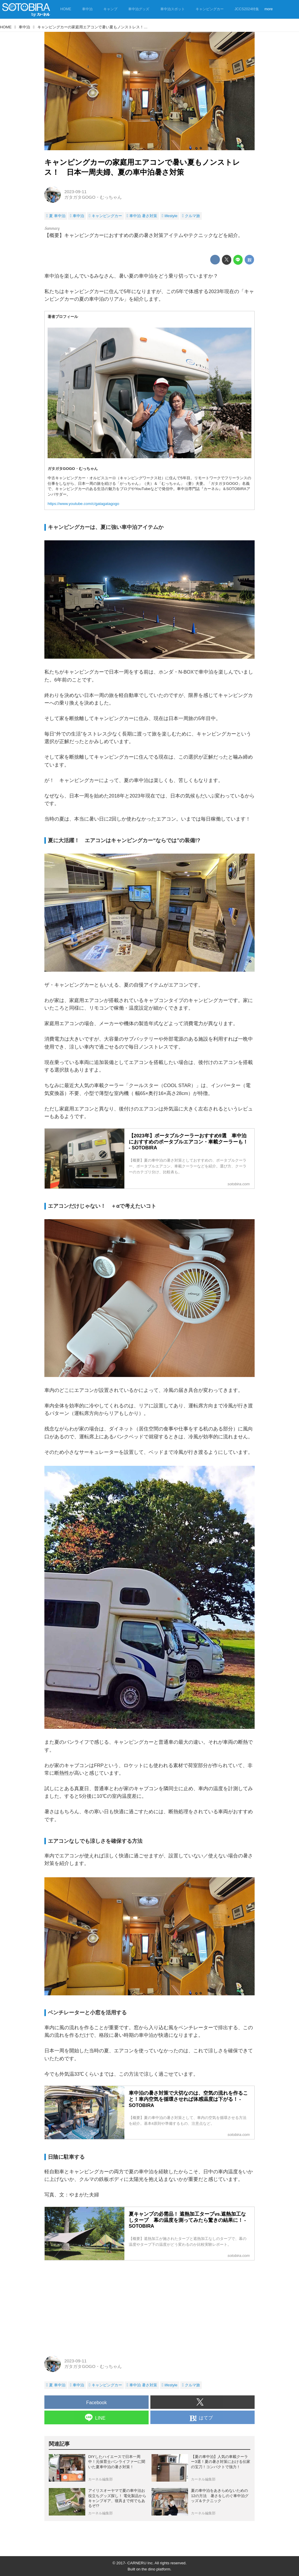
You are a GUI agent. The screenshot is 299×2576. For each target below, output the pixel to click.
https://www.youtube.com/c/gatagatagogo (83, 503)
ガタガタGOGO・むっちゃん (92, 197)
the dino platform (156, 2569)
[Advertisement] (149, 2306)
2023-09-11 (75, 191)
